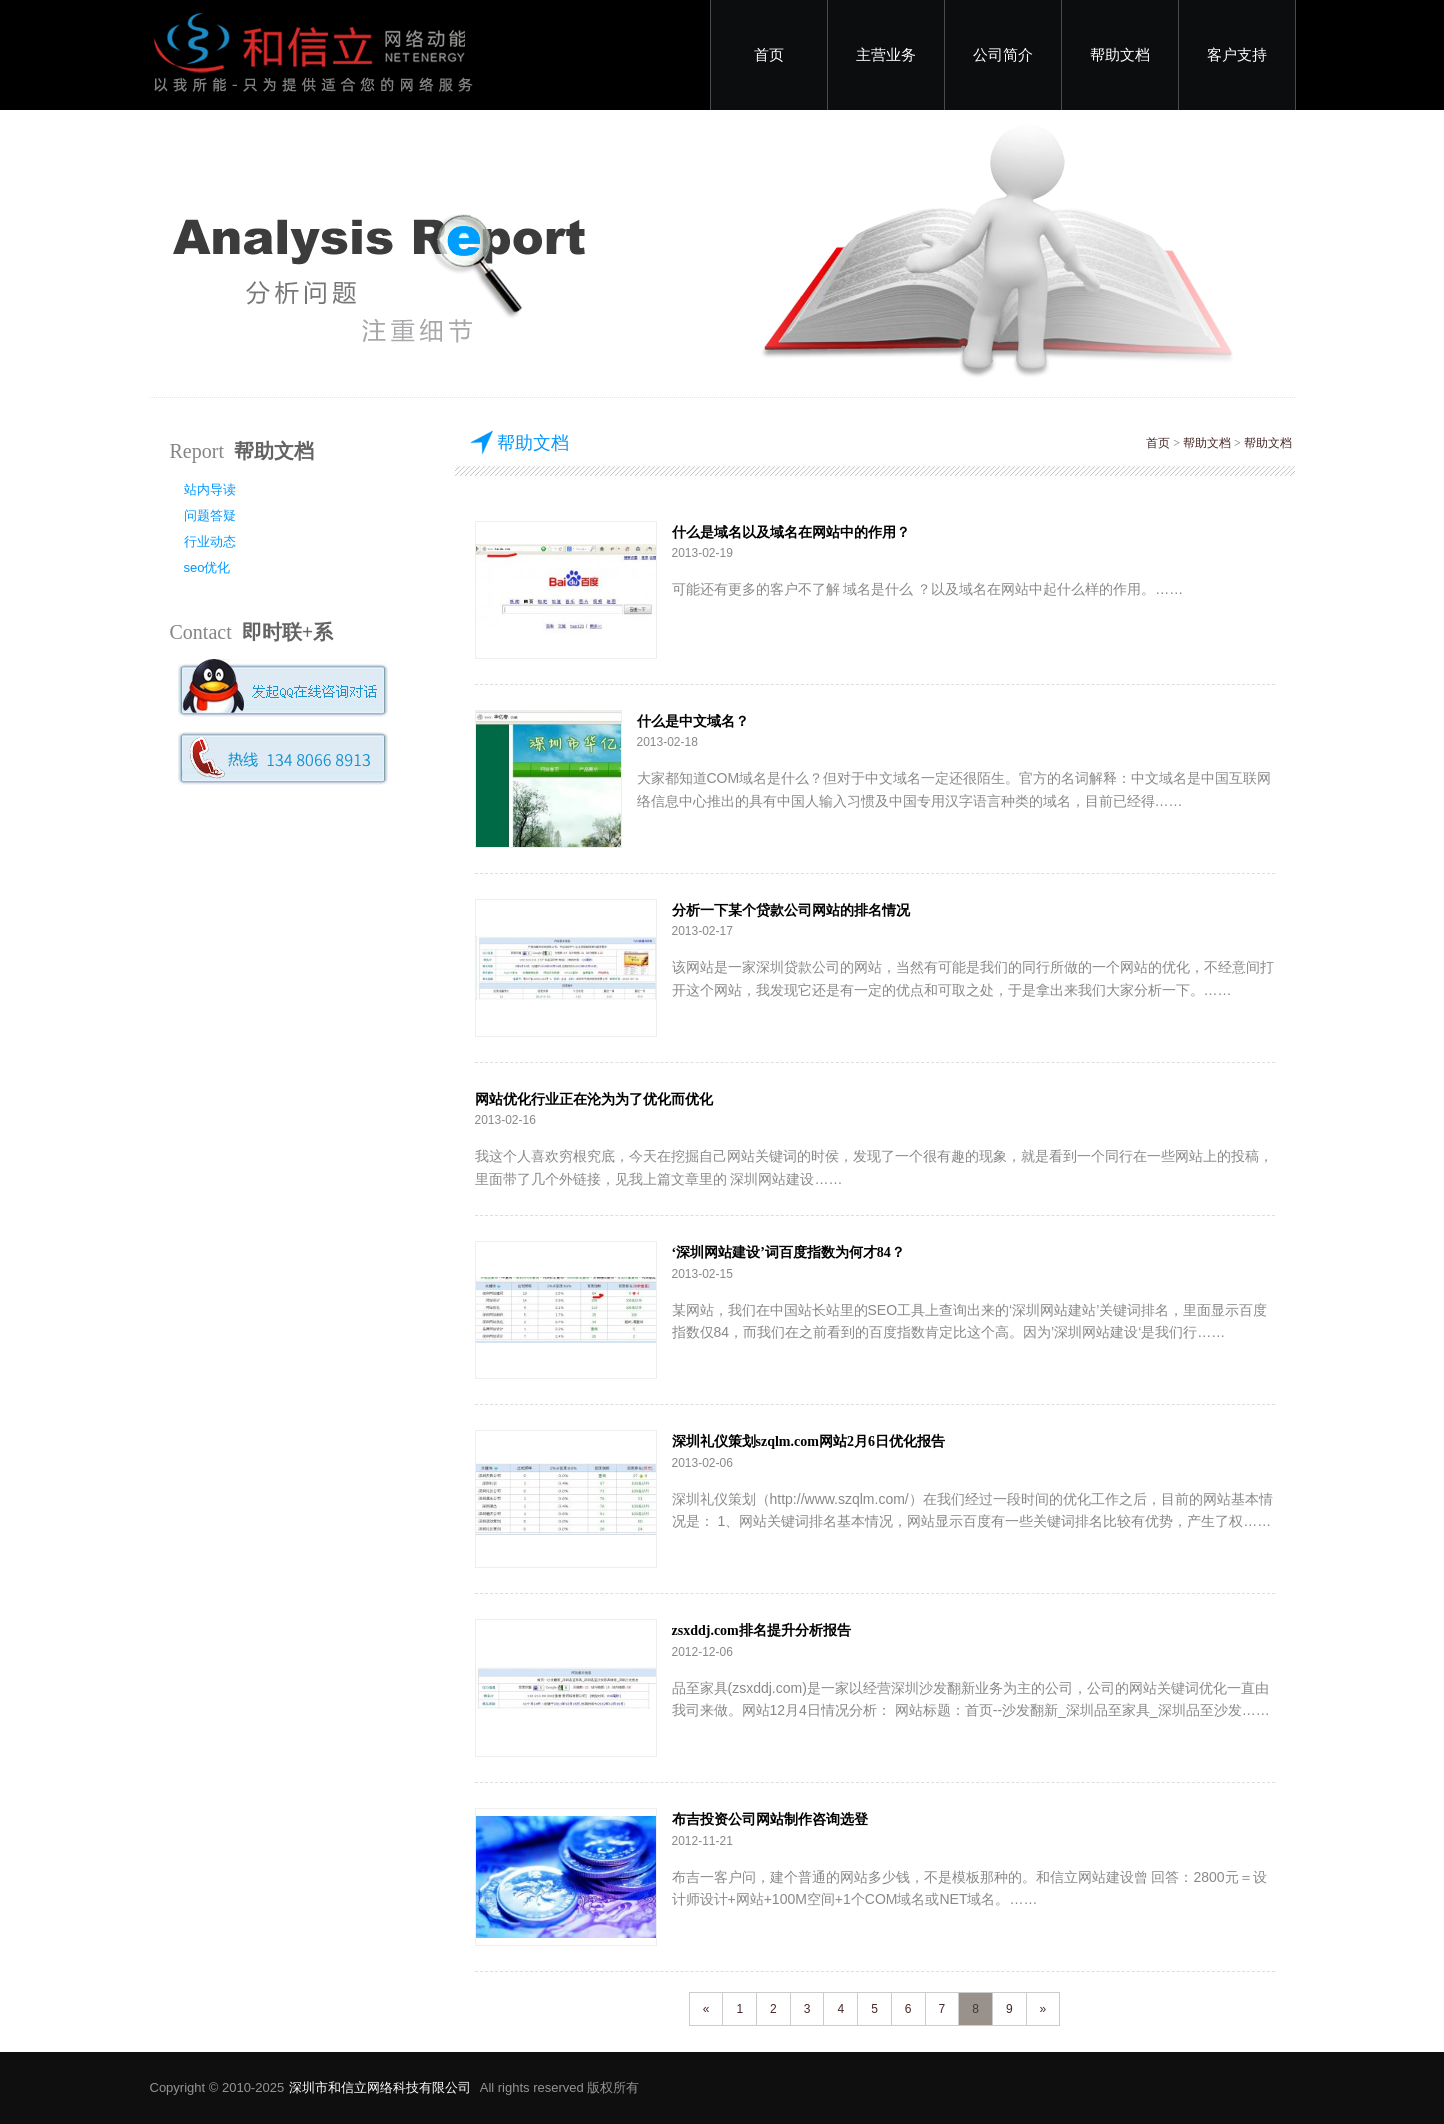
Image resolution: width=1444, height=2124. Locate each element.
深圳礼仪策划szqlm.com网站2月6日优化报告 (808, 1441)
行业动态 (210, 541)
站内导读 (210, 489)
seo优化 (207, 567)
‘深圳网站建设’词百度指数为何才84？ (788, 1252)
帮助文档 (1120, 54)
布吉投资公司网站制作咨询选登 (770, 1819)
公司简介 (1003, 54)
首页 (769, 54)
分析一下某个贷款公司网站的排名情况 (791, 910)
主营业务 (886, 54)
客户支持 (1237, 54)
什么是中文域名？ (693, 721)
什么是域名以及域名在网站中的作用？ (791, 532)
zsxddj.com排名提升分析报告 (761, 1630)
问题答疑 (210, 515)
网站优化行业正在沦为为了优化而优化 (594, 1099)
